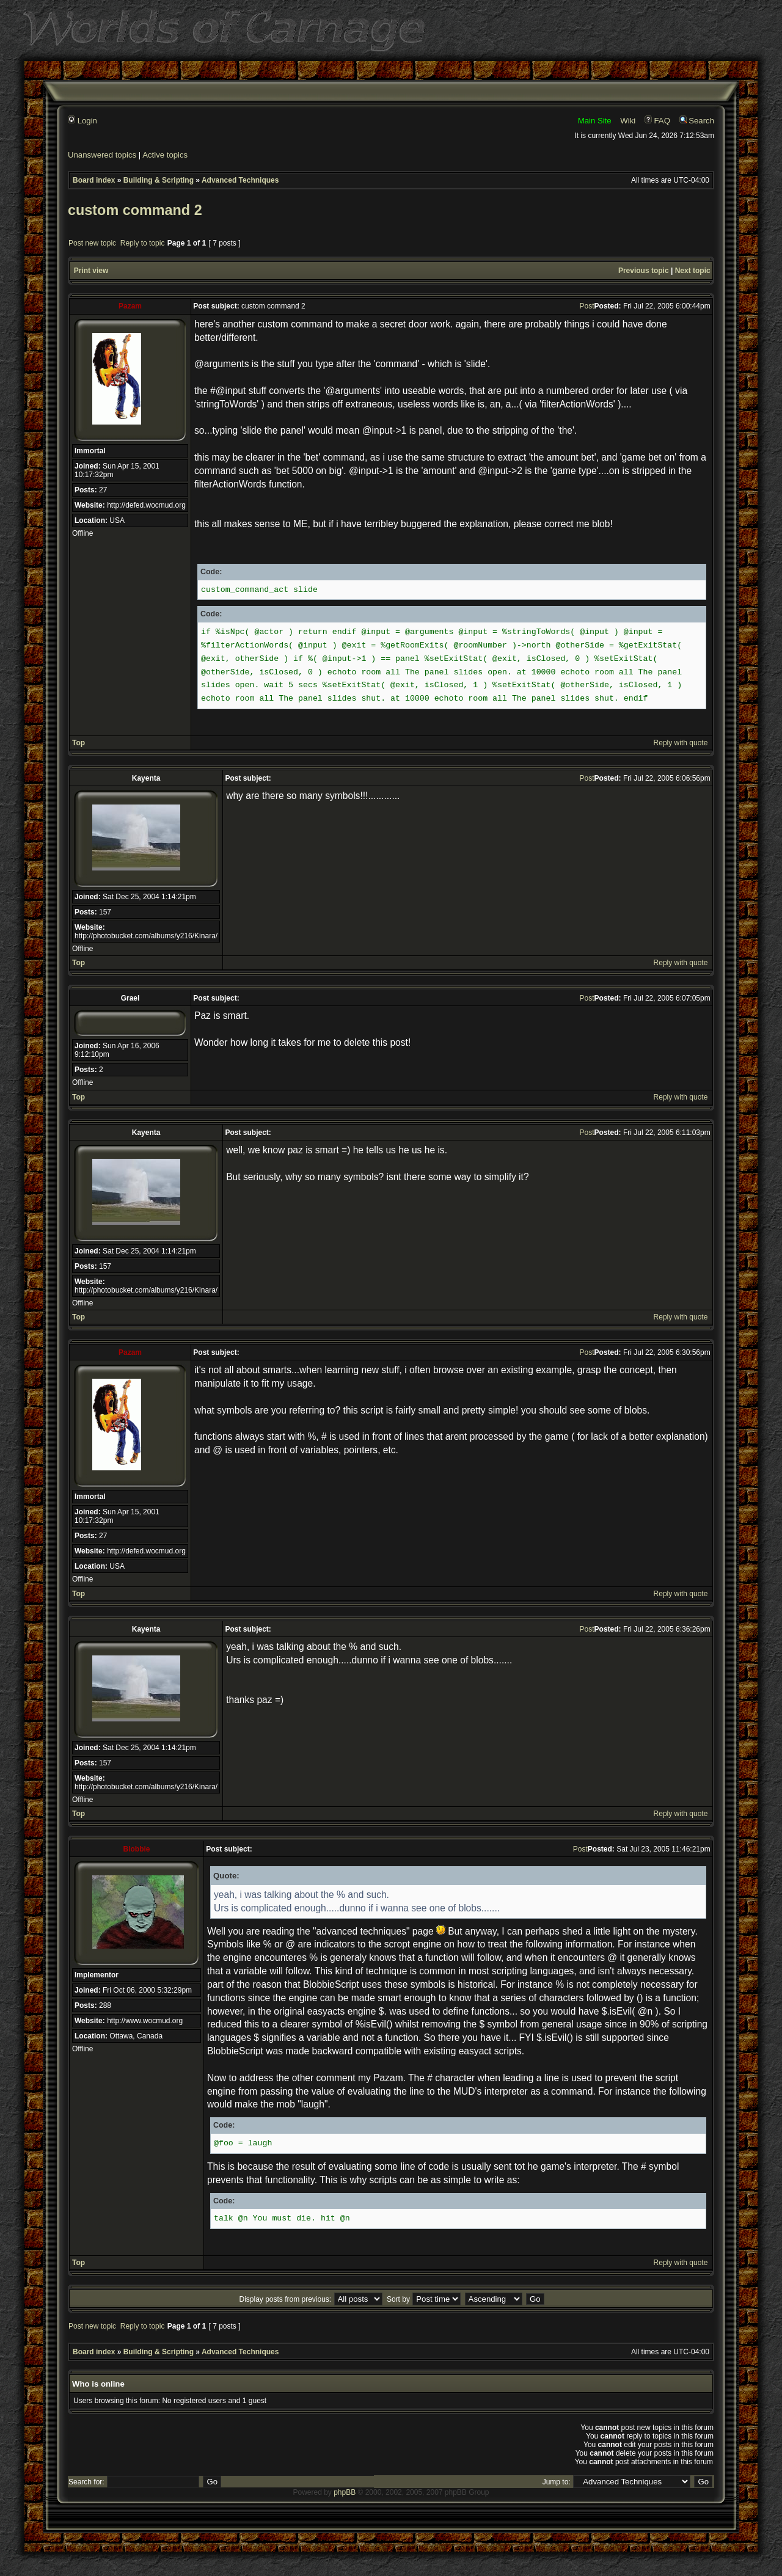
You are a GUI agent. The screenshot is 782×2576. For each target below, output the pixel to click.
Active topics (165, 154)
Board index (94, 180)
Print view (91, 270)
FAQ (657, 120)
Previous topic (643, 270)
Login (82, 120)
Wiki (627, 120)
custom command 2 (135, 210)
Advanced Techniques (240, 180)
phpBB (345, 2492)
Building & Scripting (158, 180)
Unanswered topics (102, 154)
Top (78, 743)
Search (696, 120)
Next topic (693, 270)
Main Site (595, 120)
